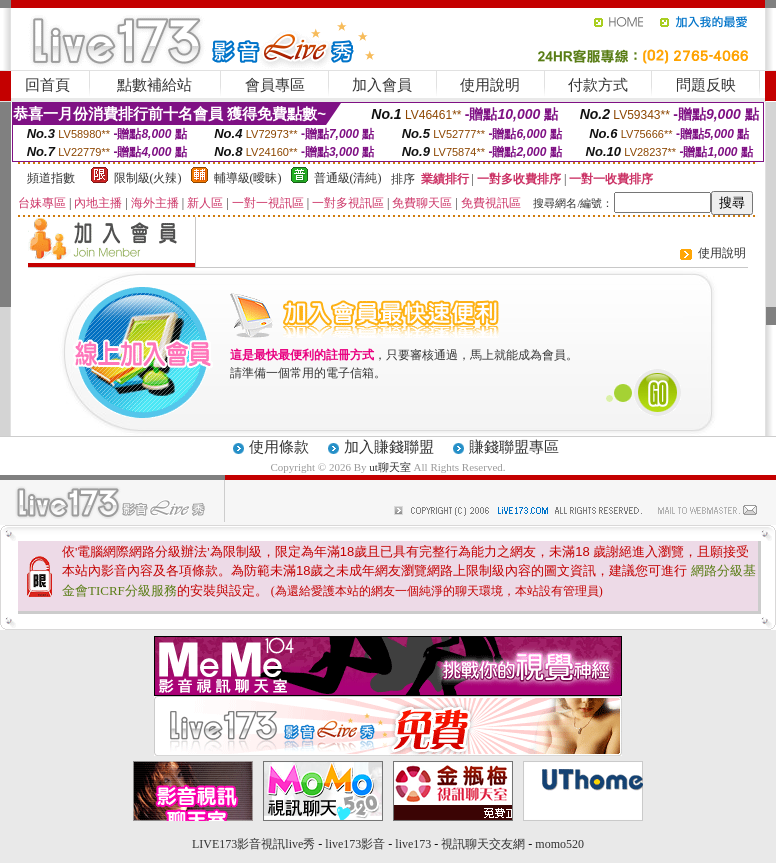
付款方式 (598, 85)
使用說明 (490, 85)
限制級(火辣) (148, 178)
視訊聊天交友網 (483, 844)
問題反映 (706, 85)
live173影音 (355, 844)
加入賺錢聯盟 (389, 447)
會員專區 (275, 85)
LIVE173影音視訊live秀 (253, 844)
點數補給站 (154, 85)
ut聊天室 (390, 467)
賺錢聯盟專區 (514, 447)
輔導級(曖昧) (248, 178)
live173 (413, 844)
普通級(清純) (348, 178)
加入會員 (382, 85)
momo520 (559, 844)
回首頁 (47, 85)
